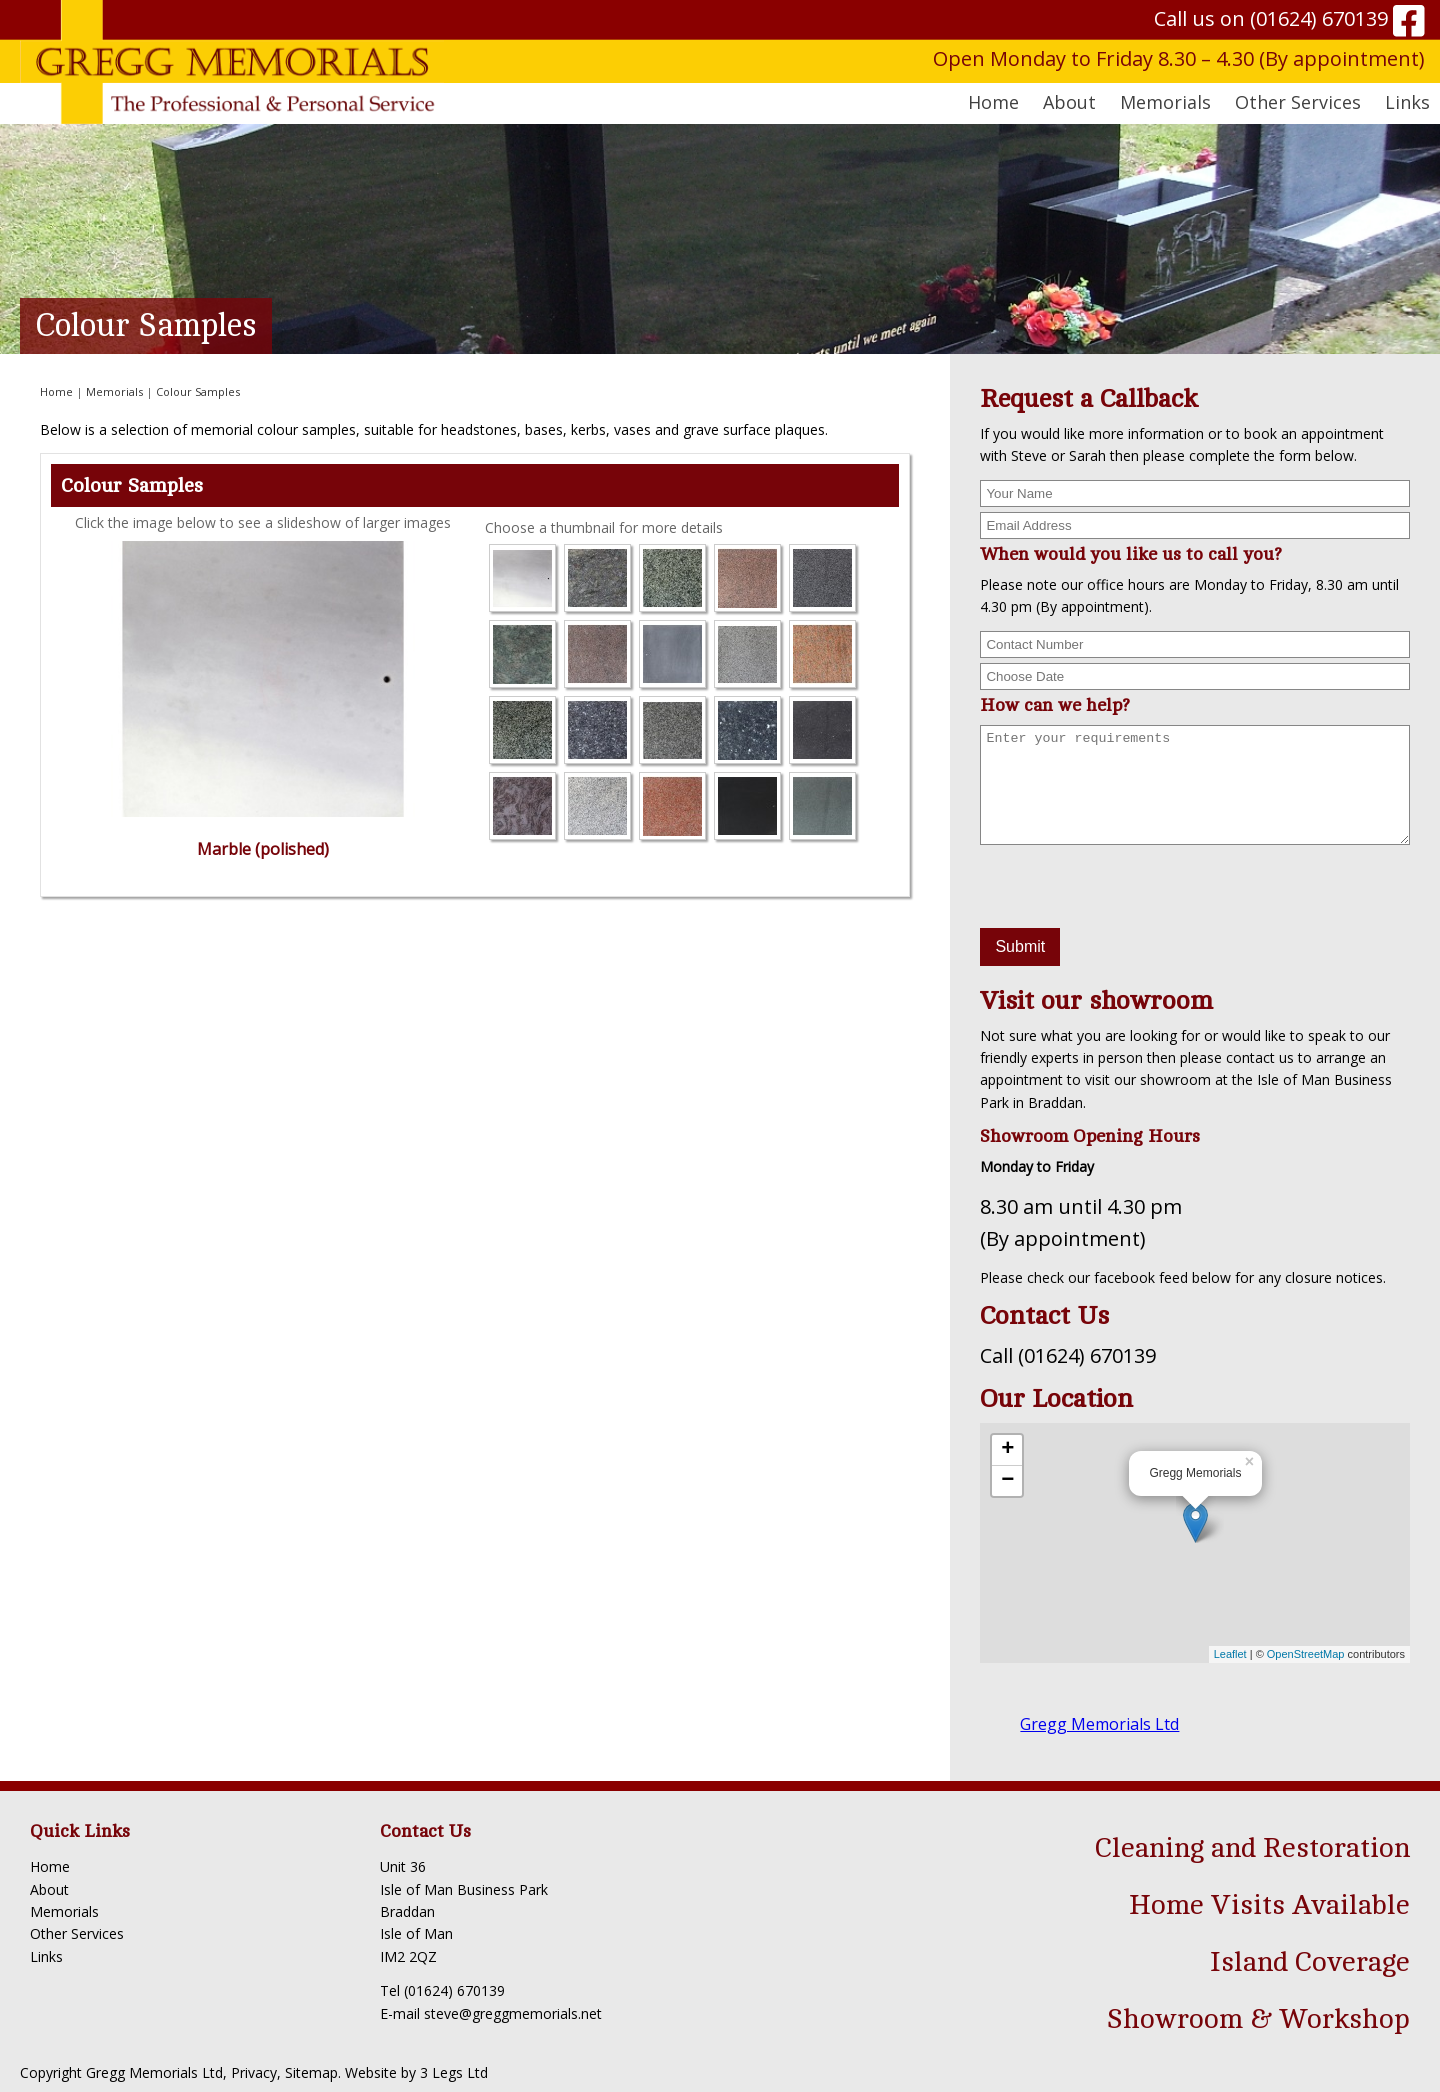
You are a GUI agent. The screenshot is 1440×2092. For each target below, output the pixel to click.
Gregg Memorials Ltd (1099, 1724)
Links (1407, 102)
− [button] (1007, 1481)
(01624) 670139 (1319, 18)
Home (993, 102)
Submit (1020, 946)
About (49, 1889)
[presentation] (1132, 889)
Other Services (77, 1933)
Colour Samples (198, 391)
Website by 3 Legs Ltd (416, 2072)
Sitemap (311, 2072)
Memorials (114, 391)
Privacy (254, 2072)
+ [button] (1007, 1450)
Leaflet (1230, 1654)
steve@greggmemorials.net (513, 2013)
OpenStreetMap (1306, 1654)
